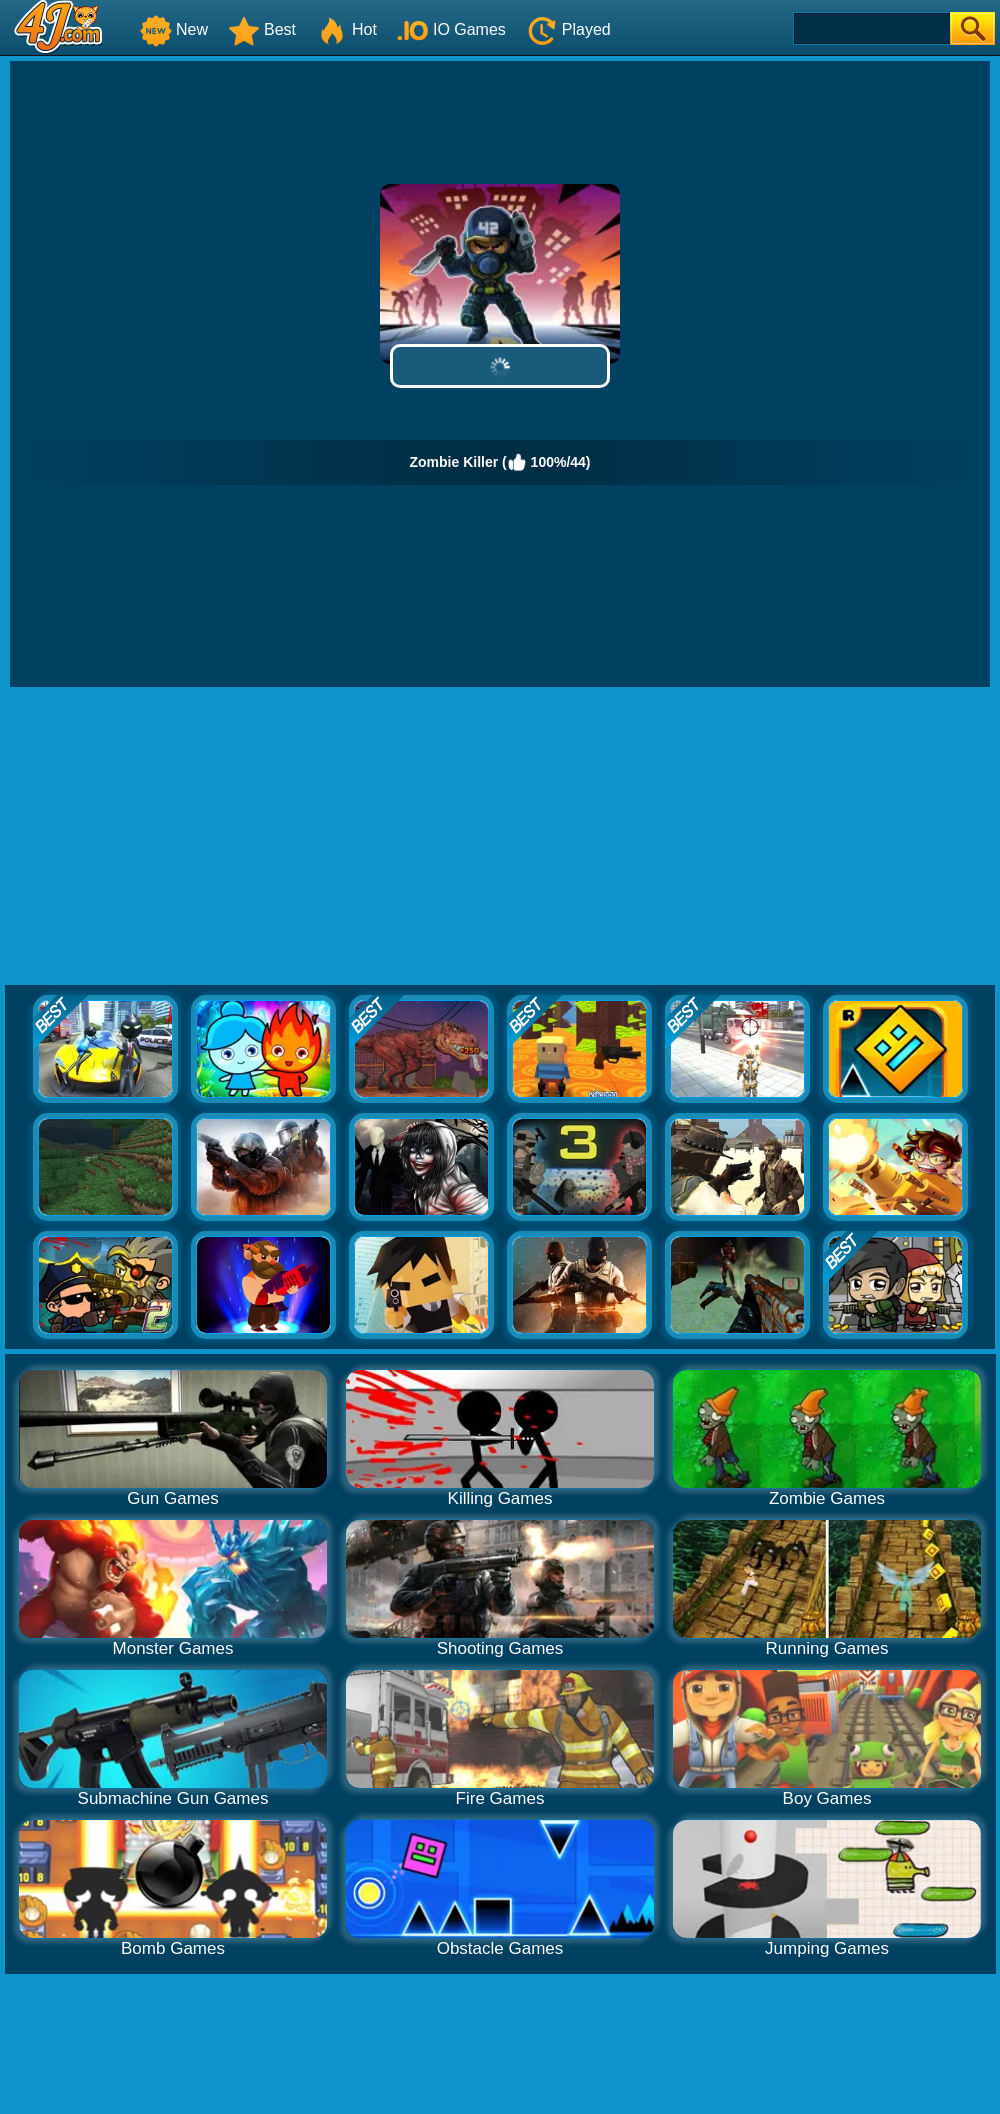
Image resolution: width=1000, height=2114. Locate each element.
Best (262, 29)
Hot (346, 29)
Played (568, 29)
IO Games (451, 29)
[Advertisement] (500, 837)
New (174, 29)
